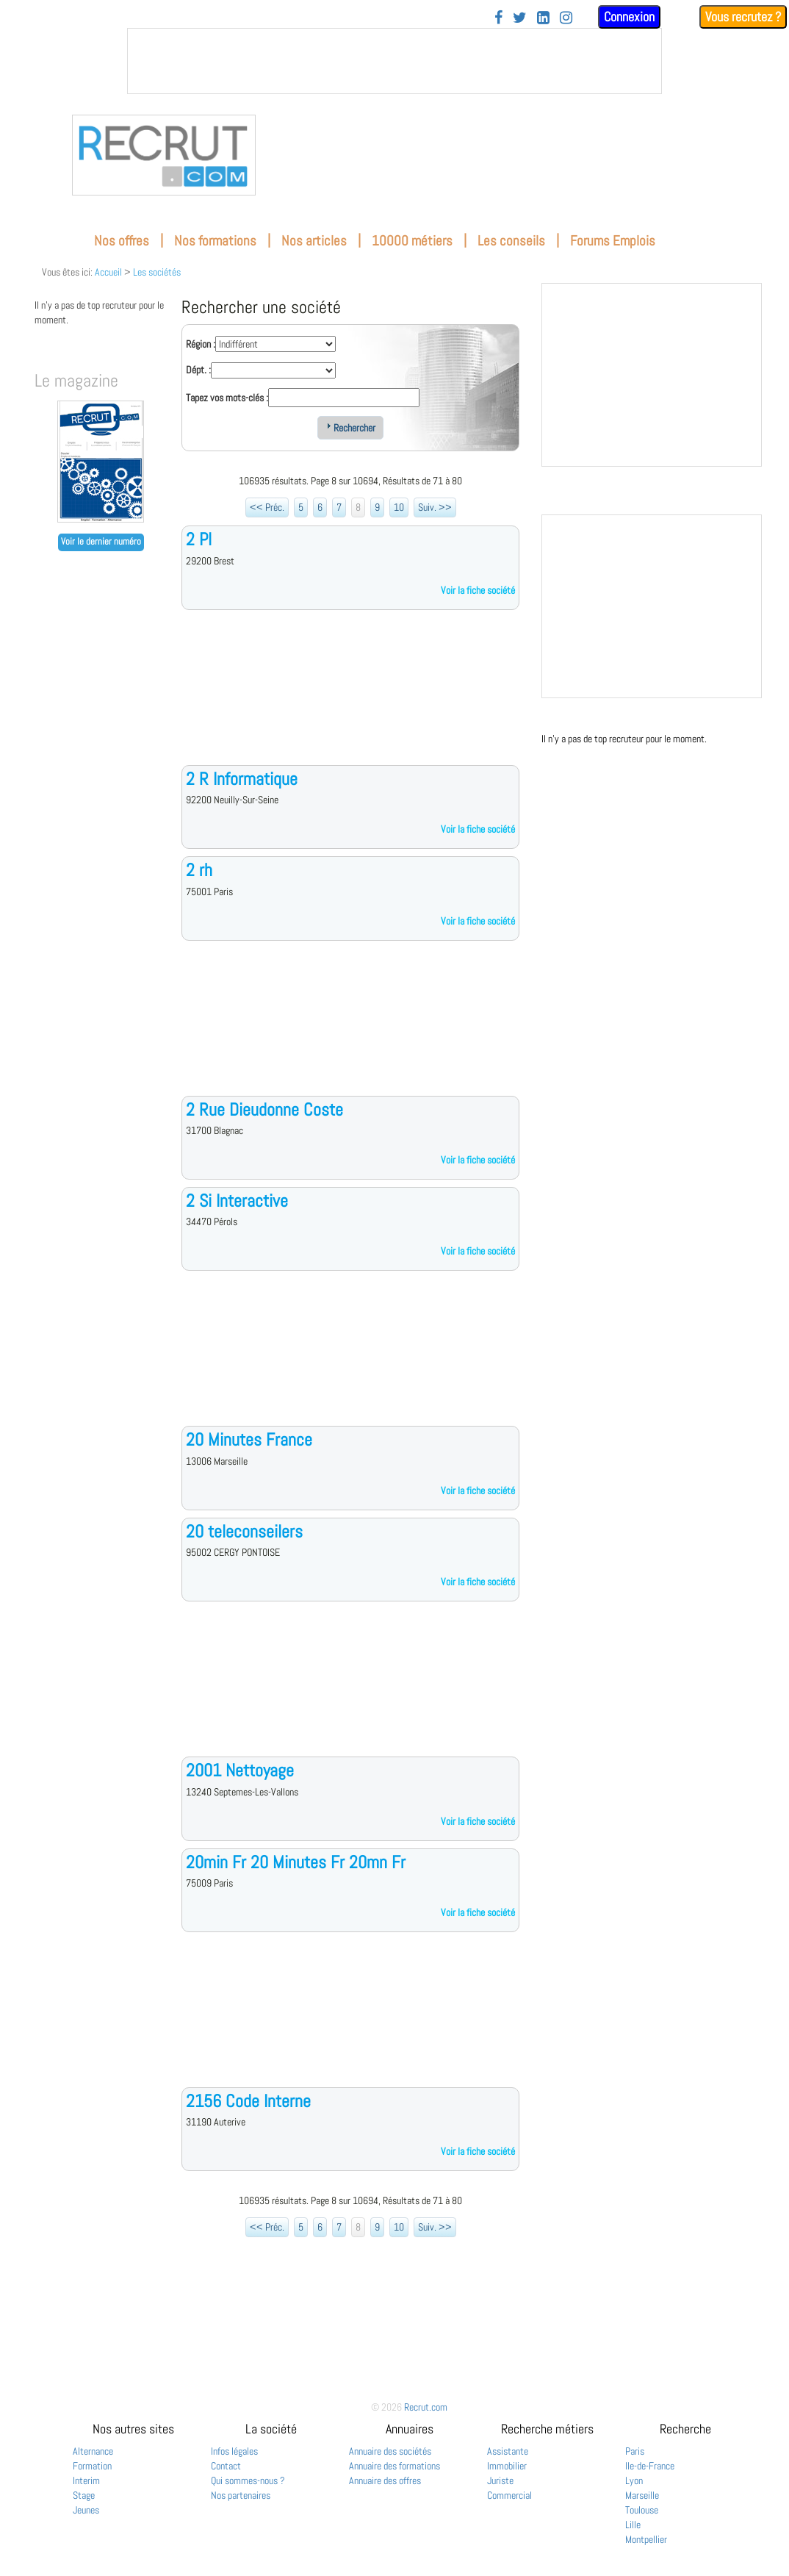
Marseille (642, 2495)
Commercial (509, 2495)
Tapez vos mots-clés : (227, 397)
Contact (226, 2465)
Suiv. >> (435, 507)
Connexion (629, 16)
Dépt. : (198, 369)
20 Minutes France (249, 1439)
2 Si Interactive (237, 1200)
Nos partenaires (240, 2495)
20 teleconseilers (244, 1531)
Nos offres (121, 241)
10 (399, 507)
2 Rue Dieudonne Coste (264, 1109)
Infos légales (234, 2451)
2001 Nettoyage (240, 1770)
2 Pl (199, 539)
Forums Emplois (612, 241)
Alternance (93, 2451)
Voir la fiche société (478, 590)
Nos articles (314, 241)
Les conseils (511, 241)
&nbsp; (394, 61)
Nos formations (215, 241)
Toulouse (641, 2509)
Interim (86, 2480)
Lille (633, 2524)
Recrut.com (425, 2407)
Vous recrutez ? (743, 16)
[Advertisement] (350, 699)
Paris (634, 2451)
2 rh (199, 869)
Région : (200, 344)
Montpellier (646, 2539)
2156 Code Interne (248, 2100)
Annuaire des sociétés (390, 2451)
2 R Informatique (242, 778)
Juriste (500, 2480)
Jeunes (86, 2509)
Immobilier (507, 2465)
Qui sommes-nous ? (248, 2480)
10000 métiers (412, 241)
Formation (92, 2465)
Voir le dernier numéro (101, 542)
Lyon (634, 2480)
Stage (84, 2495)
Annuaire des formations (394, 2465)
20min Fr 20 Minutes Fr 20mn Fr (296, 1862)
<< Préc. (267, 507)
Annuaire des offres (385, 2480)
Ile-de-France (649, 2465)
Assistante (507, 2451)
